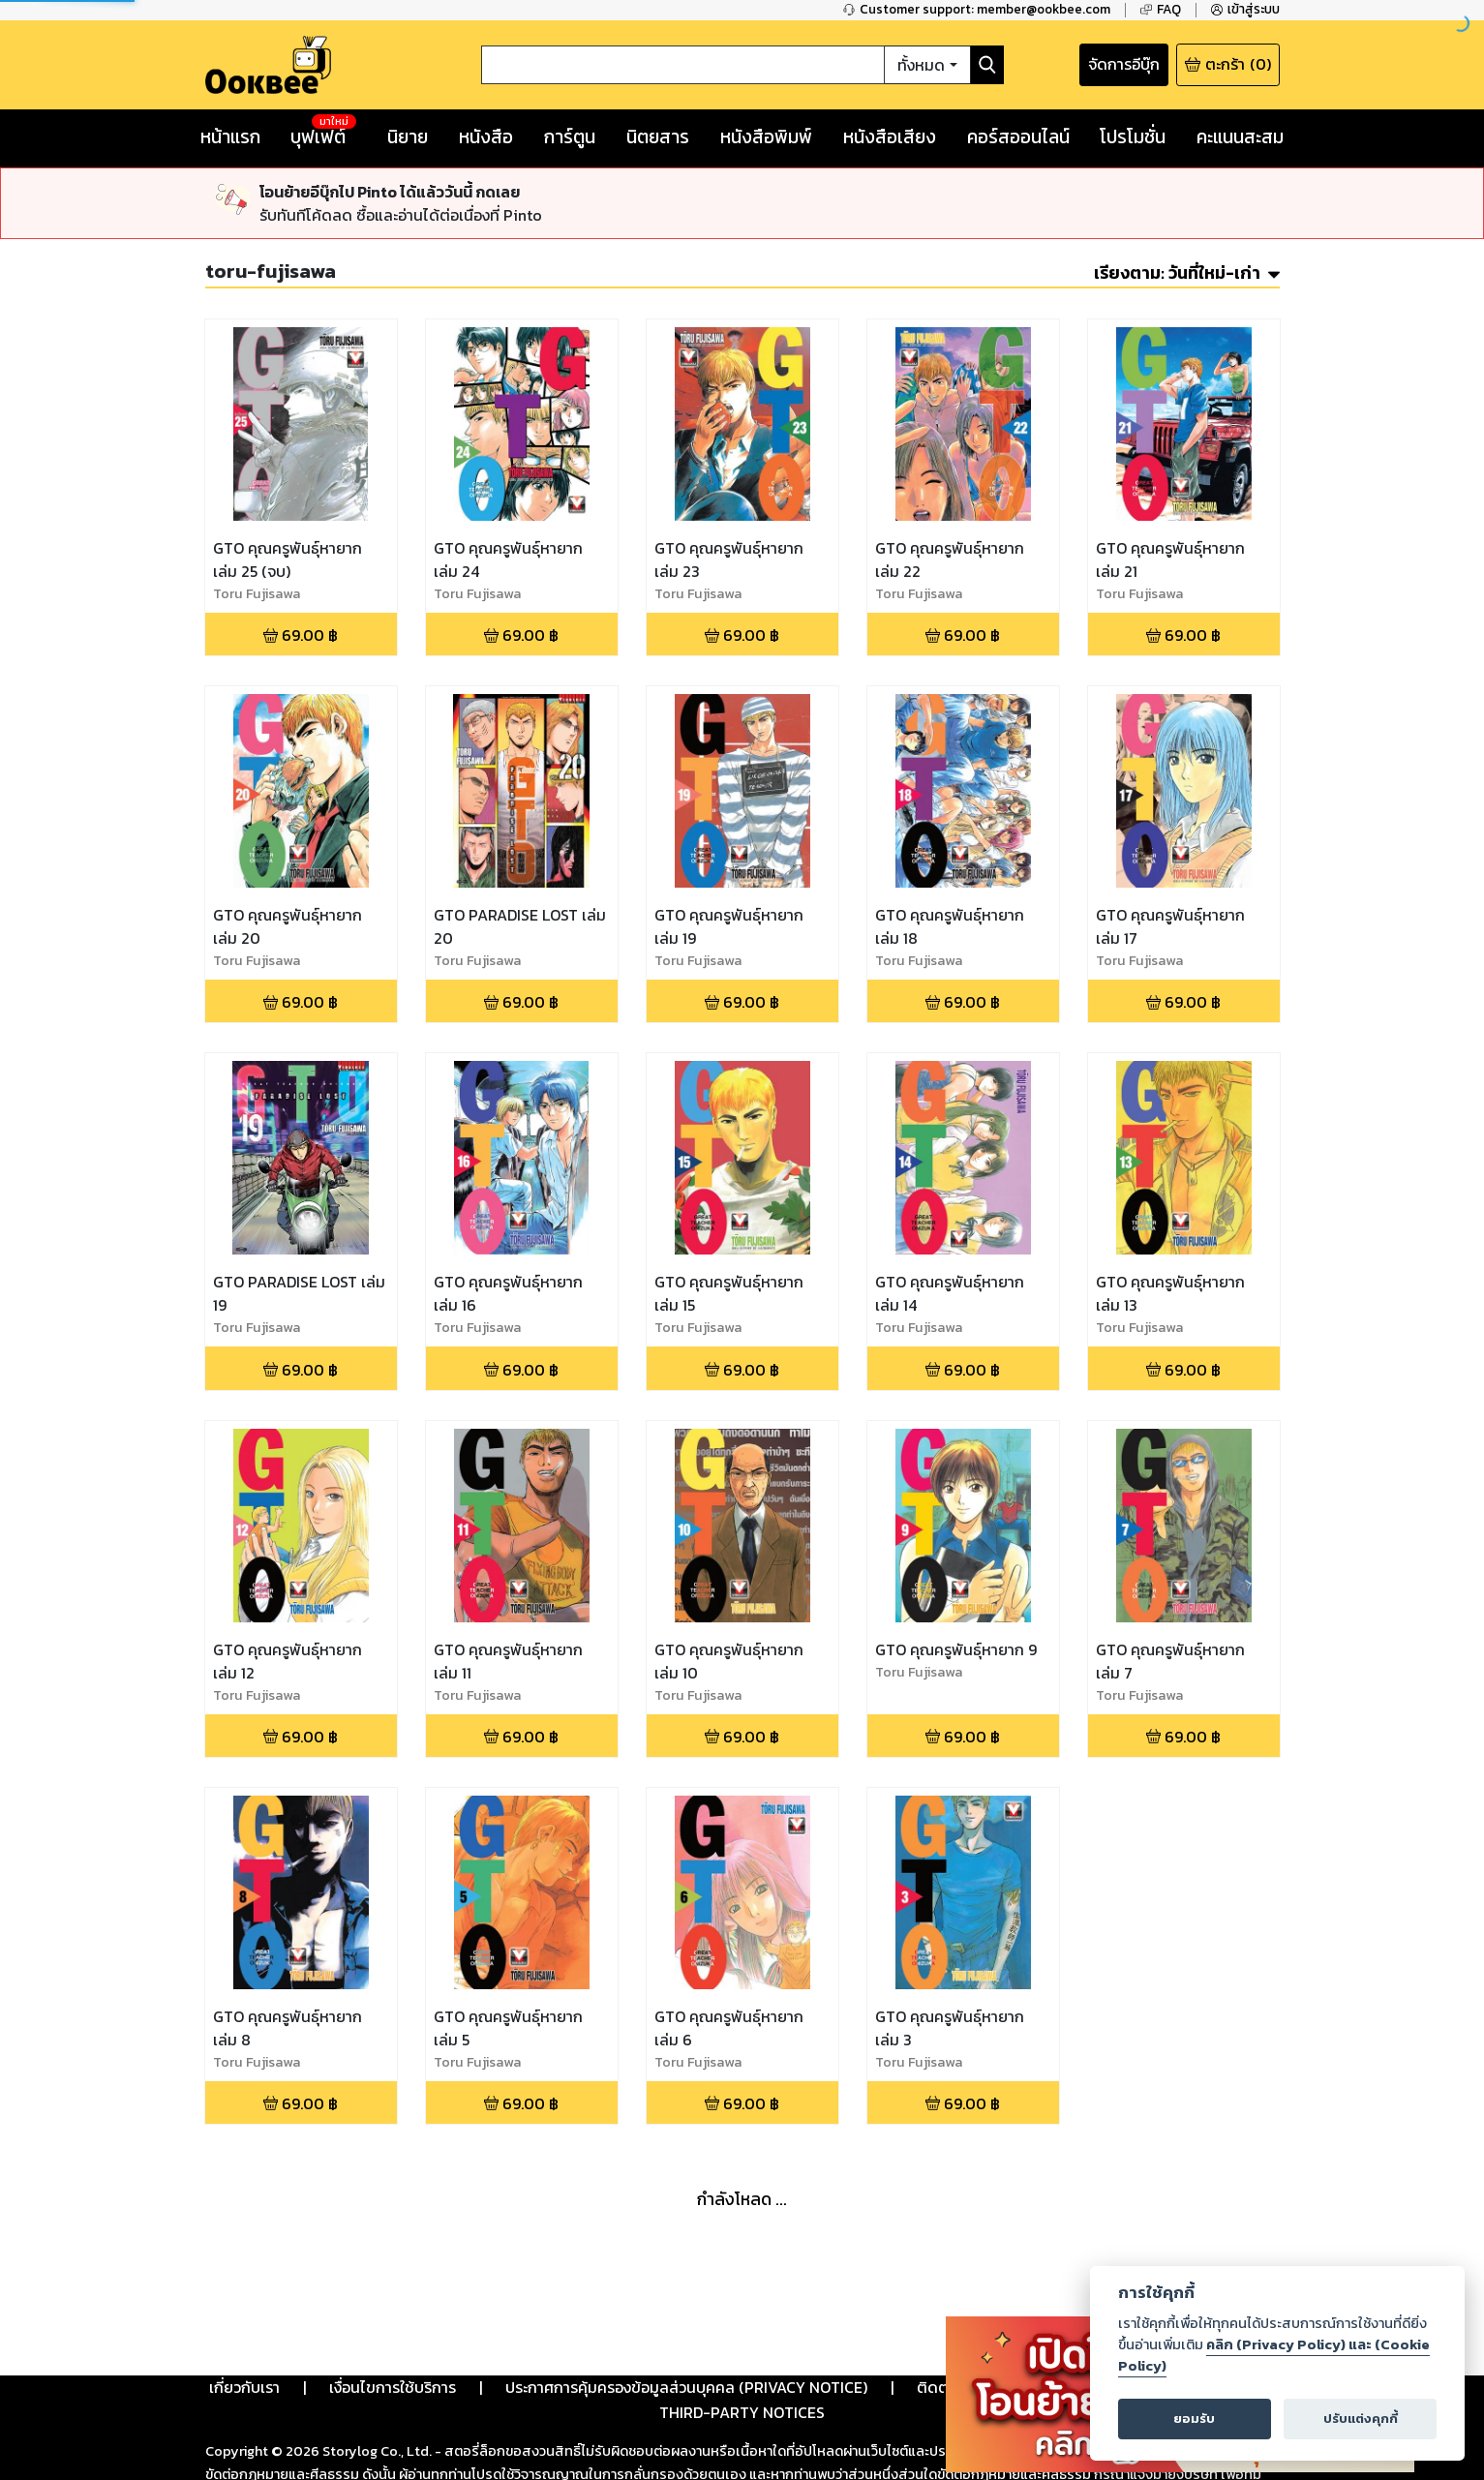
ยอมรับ (1194, 2418)
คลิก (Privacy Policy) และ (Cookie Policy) (1274, 2355)
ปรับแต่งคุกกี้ (1360, 2418)
